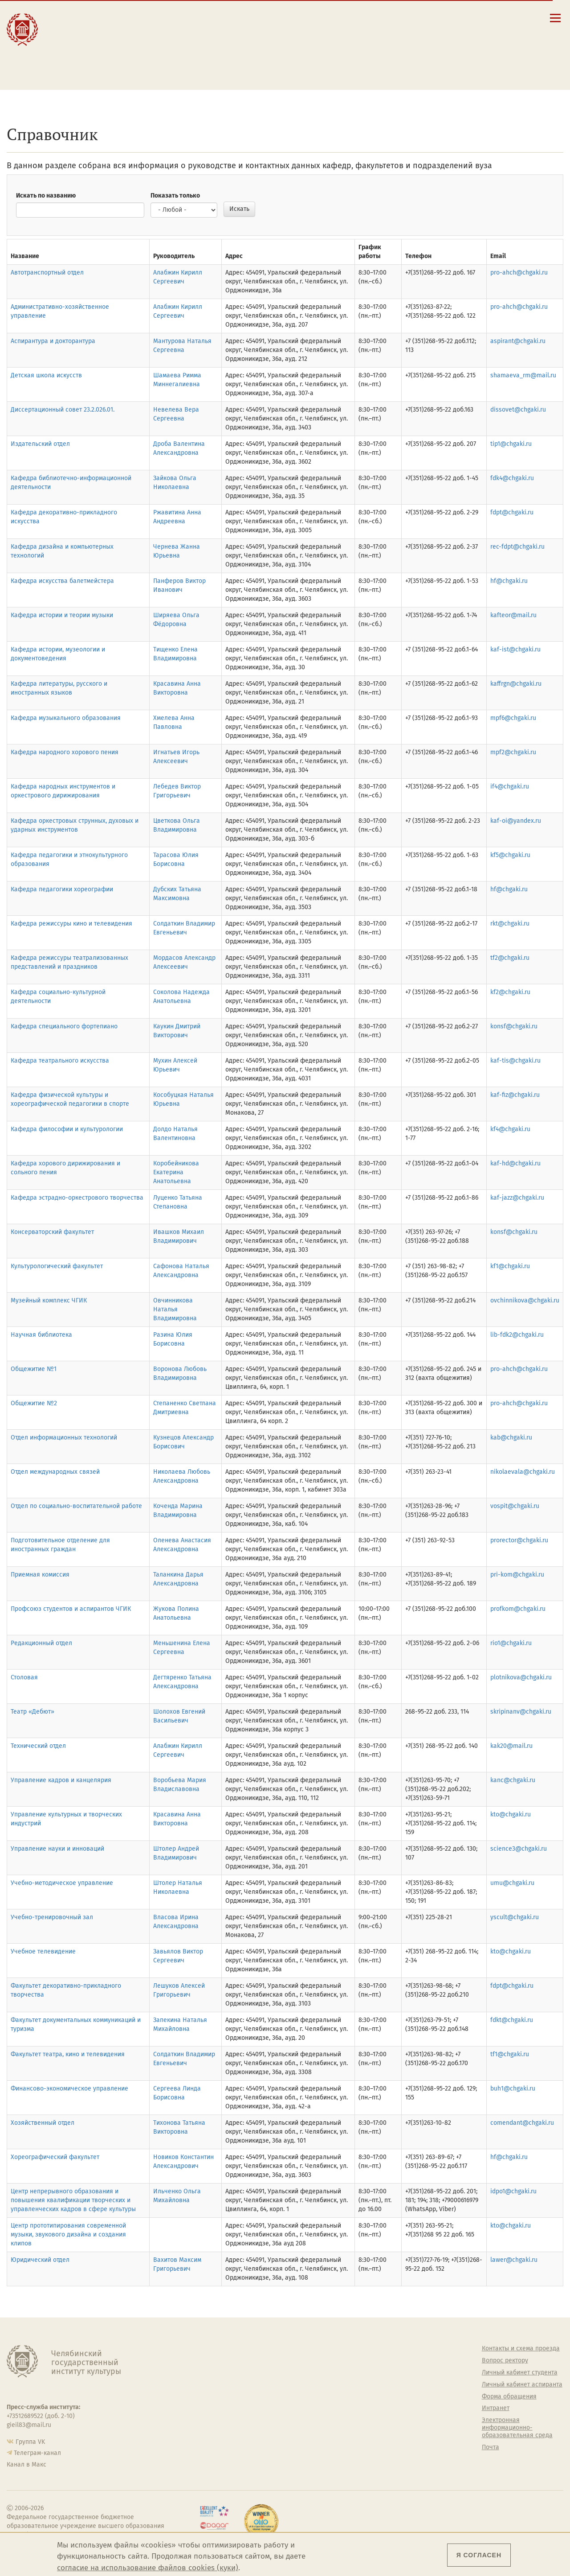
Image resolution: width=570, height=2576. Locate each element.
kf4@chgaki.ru (510, 1129)
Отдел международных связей (55, 1472)
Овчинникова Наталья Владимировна (175, 1309)
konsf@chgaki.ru (513, 1026)
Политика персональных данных (375, 2451)
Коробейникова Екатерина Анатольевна (176, 1172)
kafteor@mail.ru (513, 615)
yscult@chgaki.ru (514, 1917)
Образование (80, 26)
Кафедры (210, 2396)
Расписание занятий (322, 39)
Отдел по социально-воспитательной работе (76, 1506)
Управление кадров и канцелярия (61, 1780)
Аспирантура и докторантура (53, 341)
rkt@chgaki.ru (509, 923)
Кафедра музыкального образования (66, 718)
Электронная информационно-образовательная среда (337, 68)
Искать (239, 209)
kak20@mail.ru (511, 1746)
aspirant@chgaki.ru (518, 341)
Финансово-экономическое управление (69, 2088)
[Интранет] (487, 17)
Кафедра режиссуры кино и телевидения (71, 923)
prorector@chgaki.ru (519, 1540)
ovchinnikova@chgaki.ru (524, 1300)
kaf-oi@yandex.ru (515, 821)
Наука (65, 35)
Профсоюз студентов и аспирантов (373, 2407)
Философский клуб (367, 2392)
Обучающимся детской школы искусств (180, 62)
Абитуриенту (174, 16)
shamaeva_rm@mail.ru (523, 375)
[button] (448, 17)
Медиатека (213, 2420)
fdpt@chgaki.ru (511, 512)
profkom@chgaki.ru (518, 1609)
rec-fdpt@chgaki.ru (517, 546)
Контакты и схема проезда (331, 31)
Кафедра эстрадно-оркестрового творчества (77, 1197)
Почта (490, 2447)
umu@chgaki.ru (512, 1883)
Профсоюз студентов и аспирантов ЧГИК (71, 1609)
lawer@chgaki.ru (513, 2260)
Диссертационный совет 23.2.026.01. (62, 409)
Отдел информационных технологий (64, 1437)
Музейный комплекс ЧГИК (49, 1300)
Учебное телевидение (43, 1951)
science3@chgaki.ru (518, 1848)
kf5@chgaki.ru (510, 855)
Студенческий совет (368, 2423)
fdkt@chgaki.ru (511, 2020)
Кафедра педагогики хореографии (62, 889)
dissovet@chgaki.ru (518, 409)
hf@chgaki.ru (509, 581)
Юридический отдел (40, 2260)
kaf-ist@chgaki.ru (515, 649)
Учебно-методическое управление (62, 1883)
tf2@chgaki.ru (509, 958)
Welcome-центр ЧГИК (370, 2360)
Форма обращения (509, 2396)
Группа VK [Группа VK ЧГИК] (30, 2442)
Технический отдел (38, 1746)
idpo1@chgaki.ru (513, 2191)
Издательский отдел (40, 444)
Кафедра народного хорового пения (64, 752)
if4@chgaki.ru (509, 786)
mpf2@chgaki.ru (513, 752)
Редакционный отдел (41, 1643)
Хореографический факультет (55, 2157)
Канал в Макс (26, 2464)
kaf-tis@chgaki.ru (515, 1060)
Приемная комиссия (40, 1574)
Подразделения (220, 2372)
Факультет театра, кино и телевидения (68, 2054)
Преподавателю (180, 45)
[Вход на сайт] (500, 17)
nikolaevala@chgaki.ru (522, 1472)
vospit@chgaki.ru (514, 1506)
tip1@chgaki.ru (511, 444)
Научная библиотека (41, 1335)
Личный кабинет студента (329, 48)
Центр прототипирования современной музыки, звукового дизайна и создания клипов (68, 2234)
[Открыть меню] (555, 22)
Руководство (215, 2360)
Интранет (495, 2408)
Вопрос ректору (505, 2360)
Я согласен (478, 2555)
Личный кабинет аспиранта (332, 56)
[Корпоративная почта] (474, 17)
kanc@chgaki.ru (512, 1780)
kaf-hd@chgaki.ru (515, 1163)
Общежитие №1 (34, 1369)
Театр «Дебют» (32, 1711)
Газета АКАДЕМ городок (373, 2435)
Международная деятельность (86, 58)
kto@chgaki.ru (510, 1814)
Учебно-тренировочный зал (52, 1917)
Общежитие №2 (34, 1403)
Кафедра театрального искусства (60, 1060)
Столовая (24, 1677)
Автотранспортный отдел (47, 272)
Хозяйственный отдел (42, 2123)
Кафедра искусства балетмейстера (62, 581)
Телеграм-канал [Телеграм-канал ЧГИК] (37, 2453)
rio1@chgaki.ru (511, 1643)
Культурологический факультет (57, 1266)
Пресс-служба (217, 2432)
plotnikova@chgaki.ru (521, 1677)
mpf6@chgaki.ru (513, 718)
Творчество (78, 45)
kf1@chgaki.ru (510, 1266)
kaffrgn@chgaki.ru (516, 683)
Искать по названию (46, 195)
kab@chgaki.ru (511, 1437)
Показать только (175, 195)
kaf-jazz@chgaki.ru (517, 1197)
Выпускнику (173, 35)
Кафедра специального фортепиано (64, 1026)
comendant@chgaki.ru (522, 2123)
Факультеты (214, 2384)
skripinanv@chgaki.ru (520, 1711)
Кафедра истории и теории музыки (62, 615)
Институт (72, 16)
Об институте (216, 2348)
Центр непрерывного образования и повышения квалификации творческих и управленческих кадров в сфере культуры (73, 2200)
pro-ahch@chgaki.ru (519, 272)
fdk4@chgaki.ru (512, 478)
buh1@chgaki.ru (512, 2088)
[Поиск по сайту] (461, 17)
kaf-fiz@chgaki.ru (515, 1095)
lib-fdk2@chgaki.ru (517, 1335)
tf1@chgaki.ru (509, 2054)
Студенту (167, 26)
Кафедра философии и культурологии (67, 1129)
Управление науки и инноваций (57, 1848)
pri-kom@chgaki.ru (517, 1574)
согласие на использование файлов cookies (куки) (147, 2567)
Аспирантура (215, 2408)
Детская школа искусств (46, 375)
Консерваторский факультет (52, 1232)
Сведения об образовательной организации (337, 19)
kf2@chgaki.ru (510, 992)
